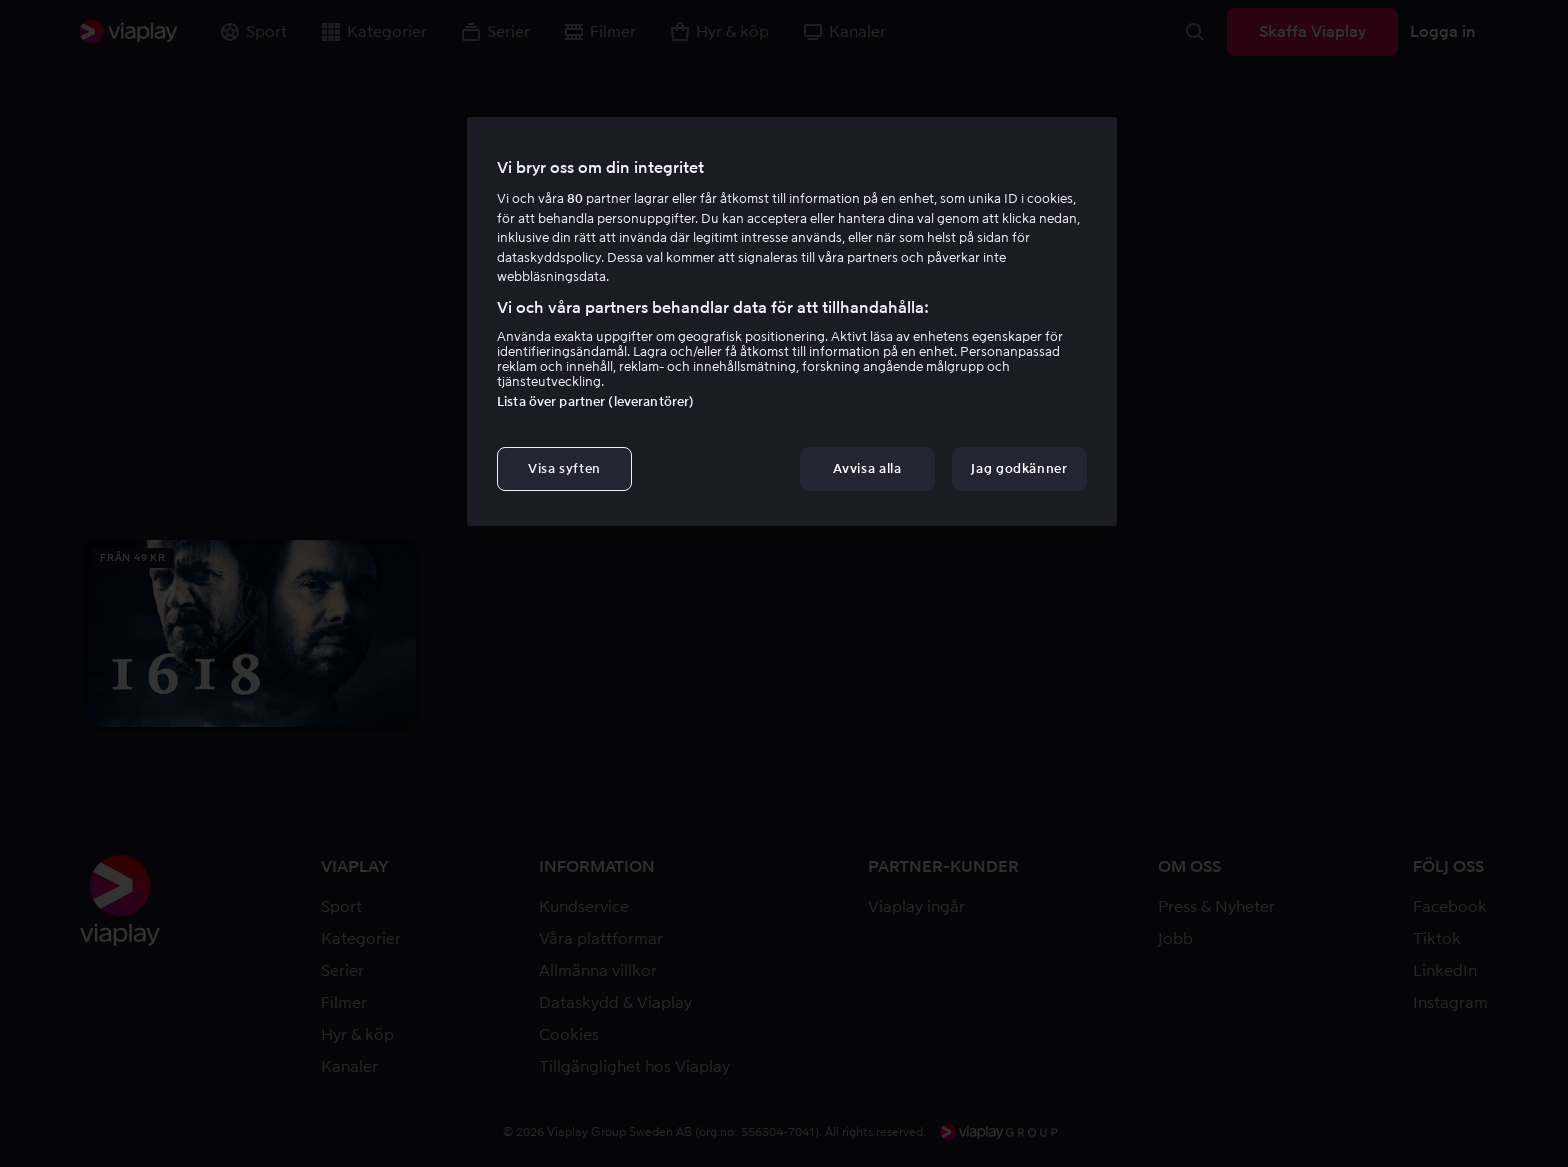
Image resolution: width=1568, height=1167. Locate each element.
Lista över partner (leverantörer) (595, 401)
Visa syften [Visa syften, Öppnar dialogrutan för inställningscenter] (564, 468)
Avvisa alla (867, 468)
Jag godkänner (1019, 468)
